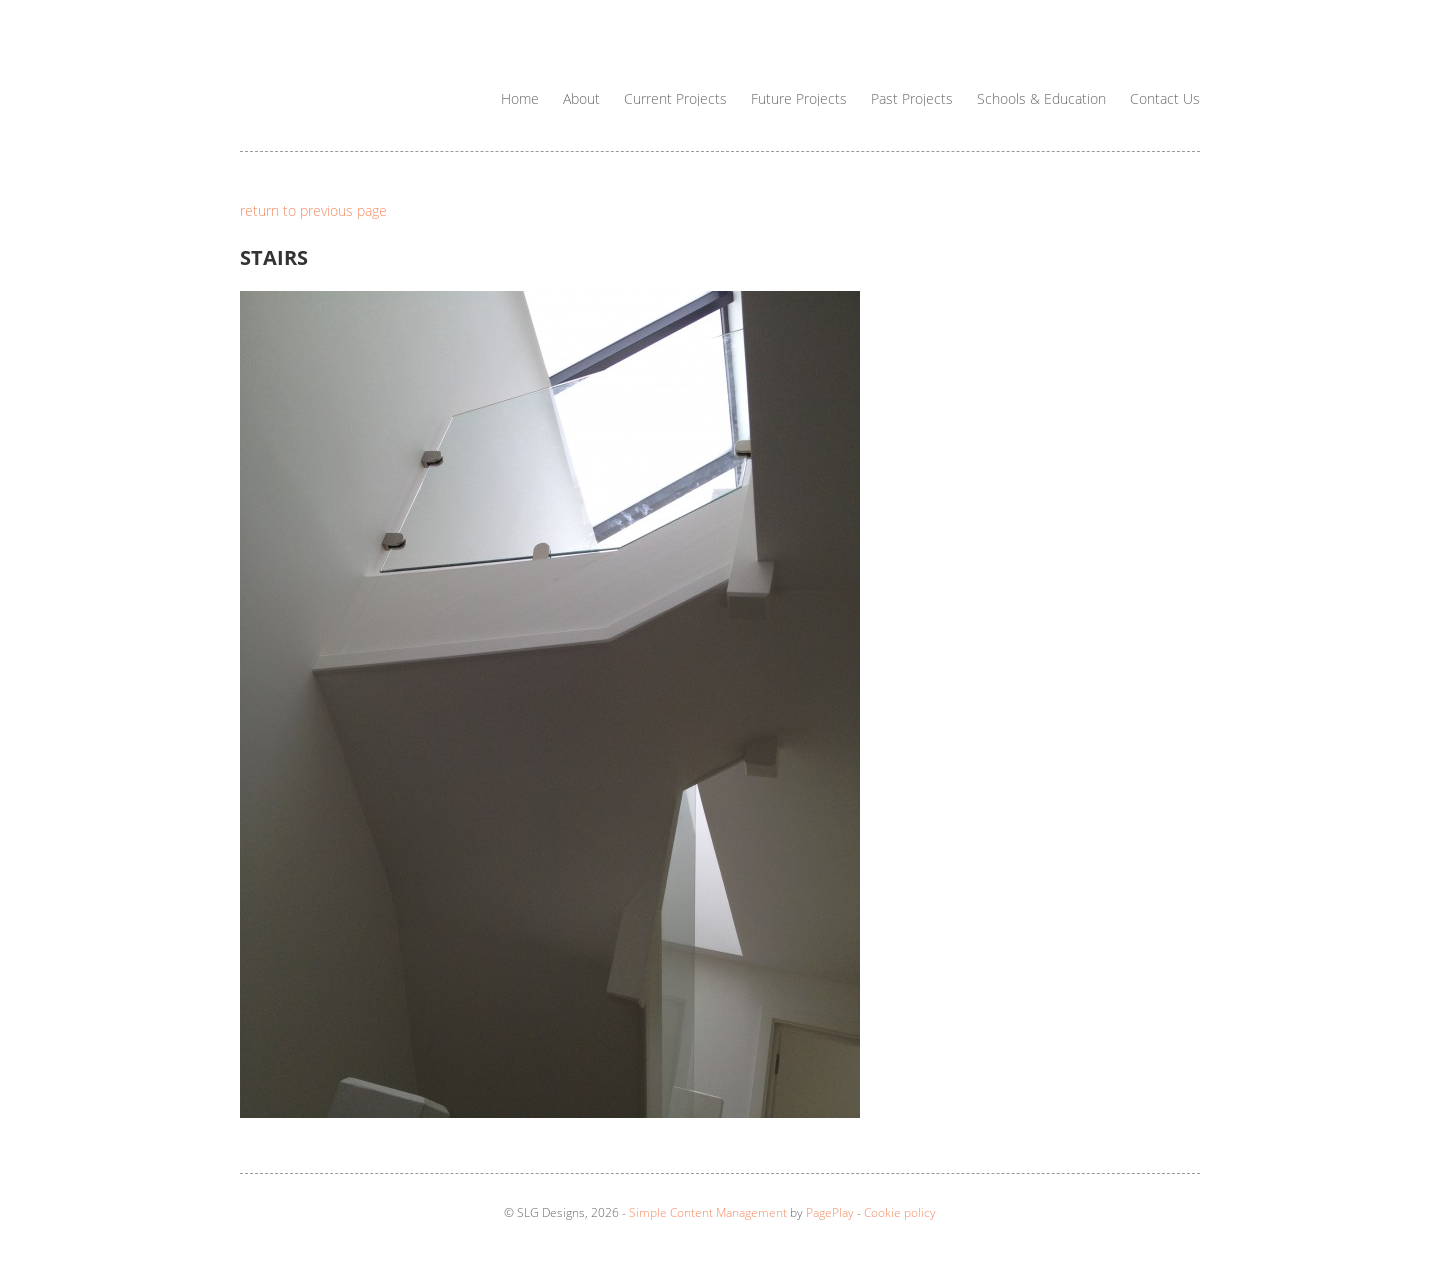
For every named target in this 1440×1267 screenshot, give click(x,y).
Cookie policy (900, 1212)
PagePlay (830, 1212)
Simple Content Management (708, 1212)
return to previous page (313, 210)
